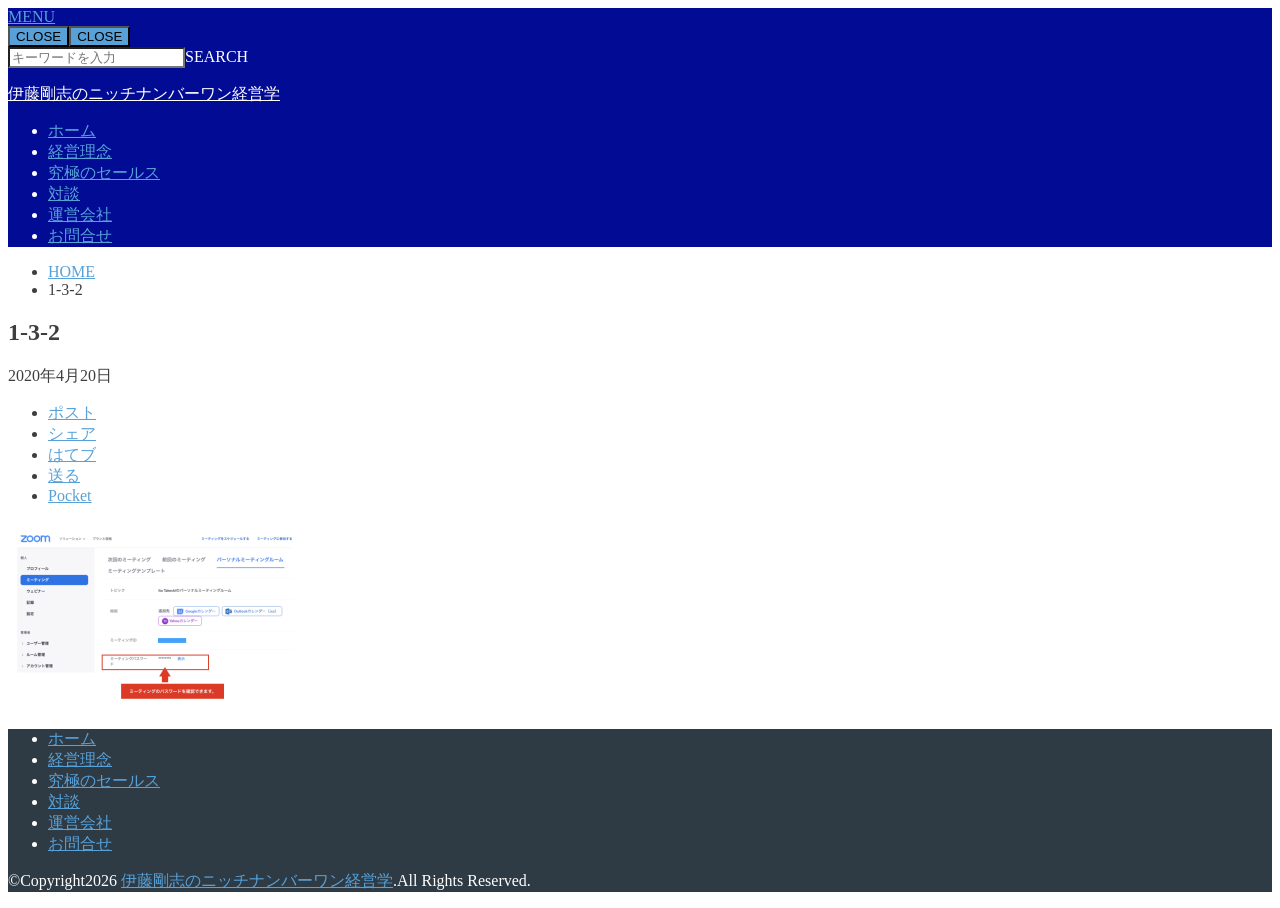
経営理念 (80, 151)
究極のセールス (104, 172)
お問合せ (80, 235)
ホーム (72, 130)
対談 (64, 193)
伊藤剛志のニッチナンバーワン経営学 (144, 93)
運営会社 (80, 214)
